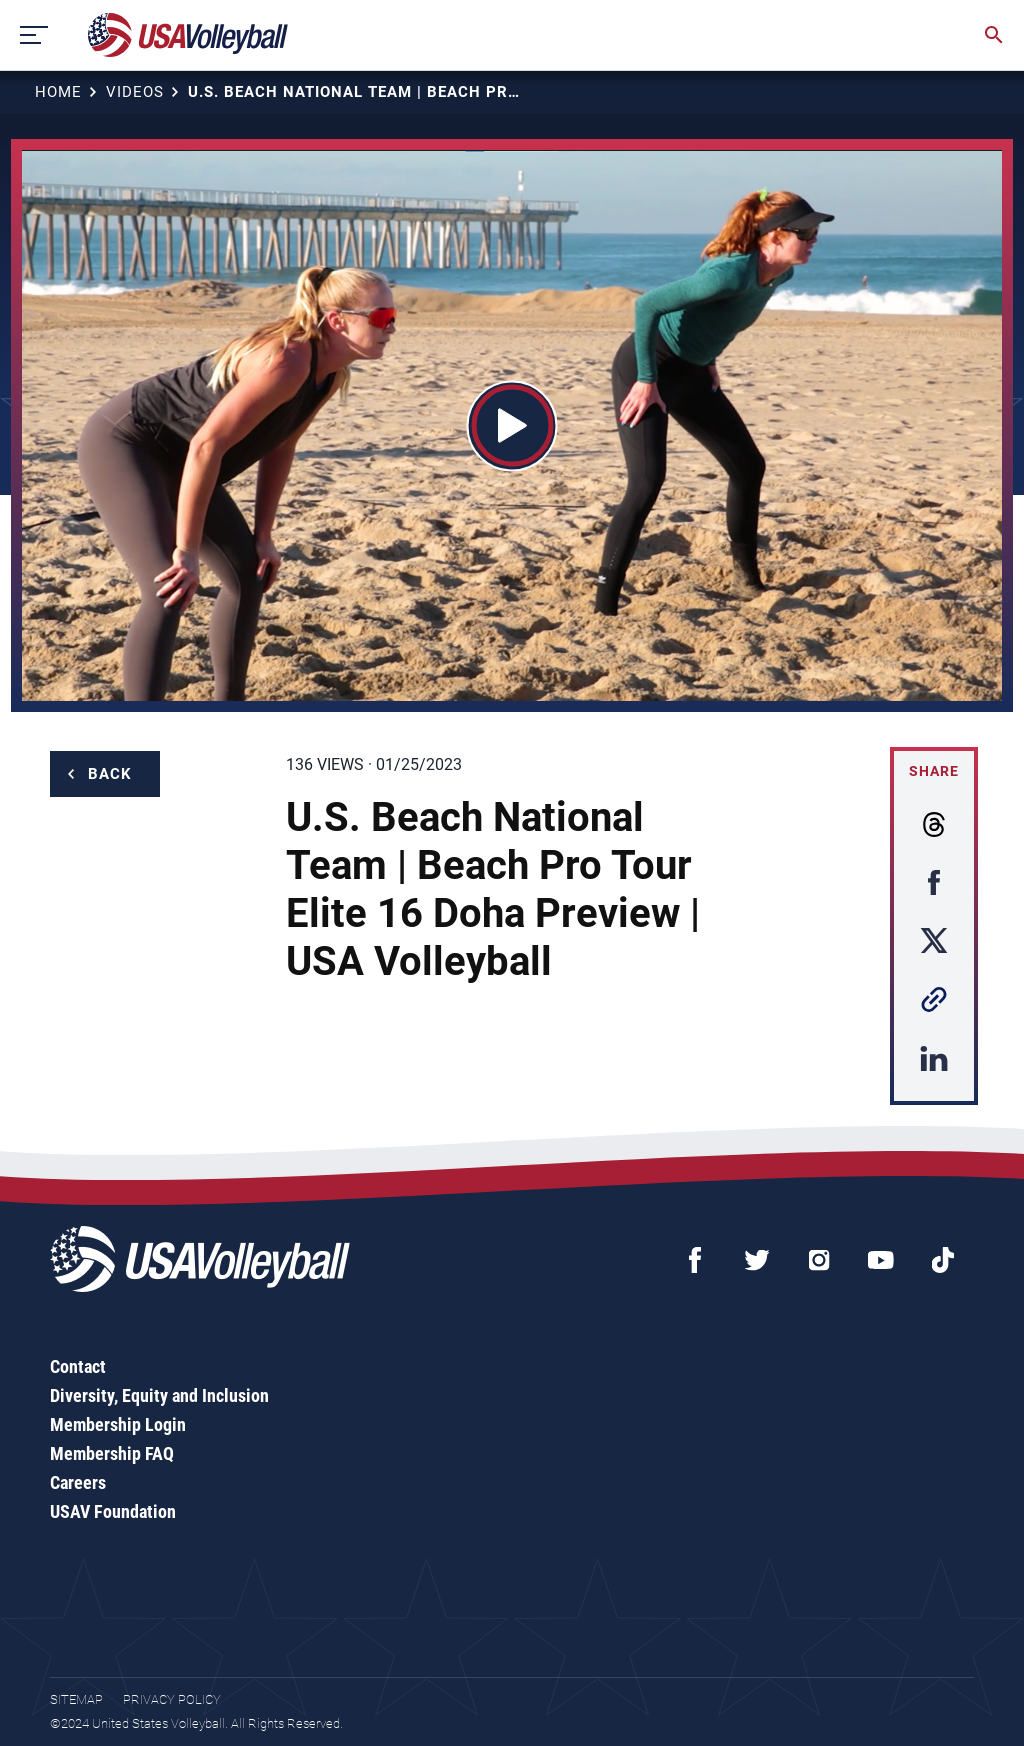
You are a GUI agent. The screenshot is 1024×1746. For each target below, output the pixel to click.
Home (58, 92)
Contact (78, 1366)
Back (110, 774)
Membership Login (118, 1424)
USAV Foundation (113, 1511)
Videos (135, 92)
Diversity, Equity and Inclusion (159, 1395)
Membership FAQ (112, 1453)
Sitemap (76, 1699)
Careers (78, 1482)
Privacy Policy (172, 1699)
